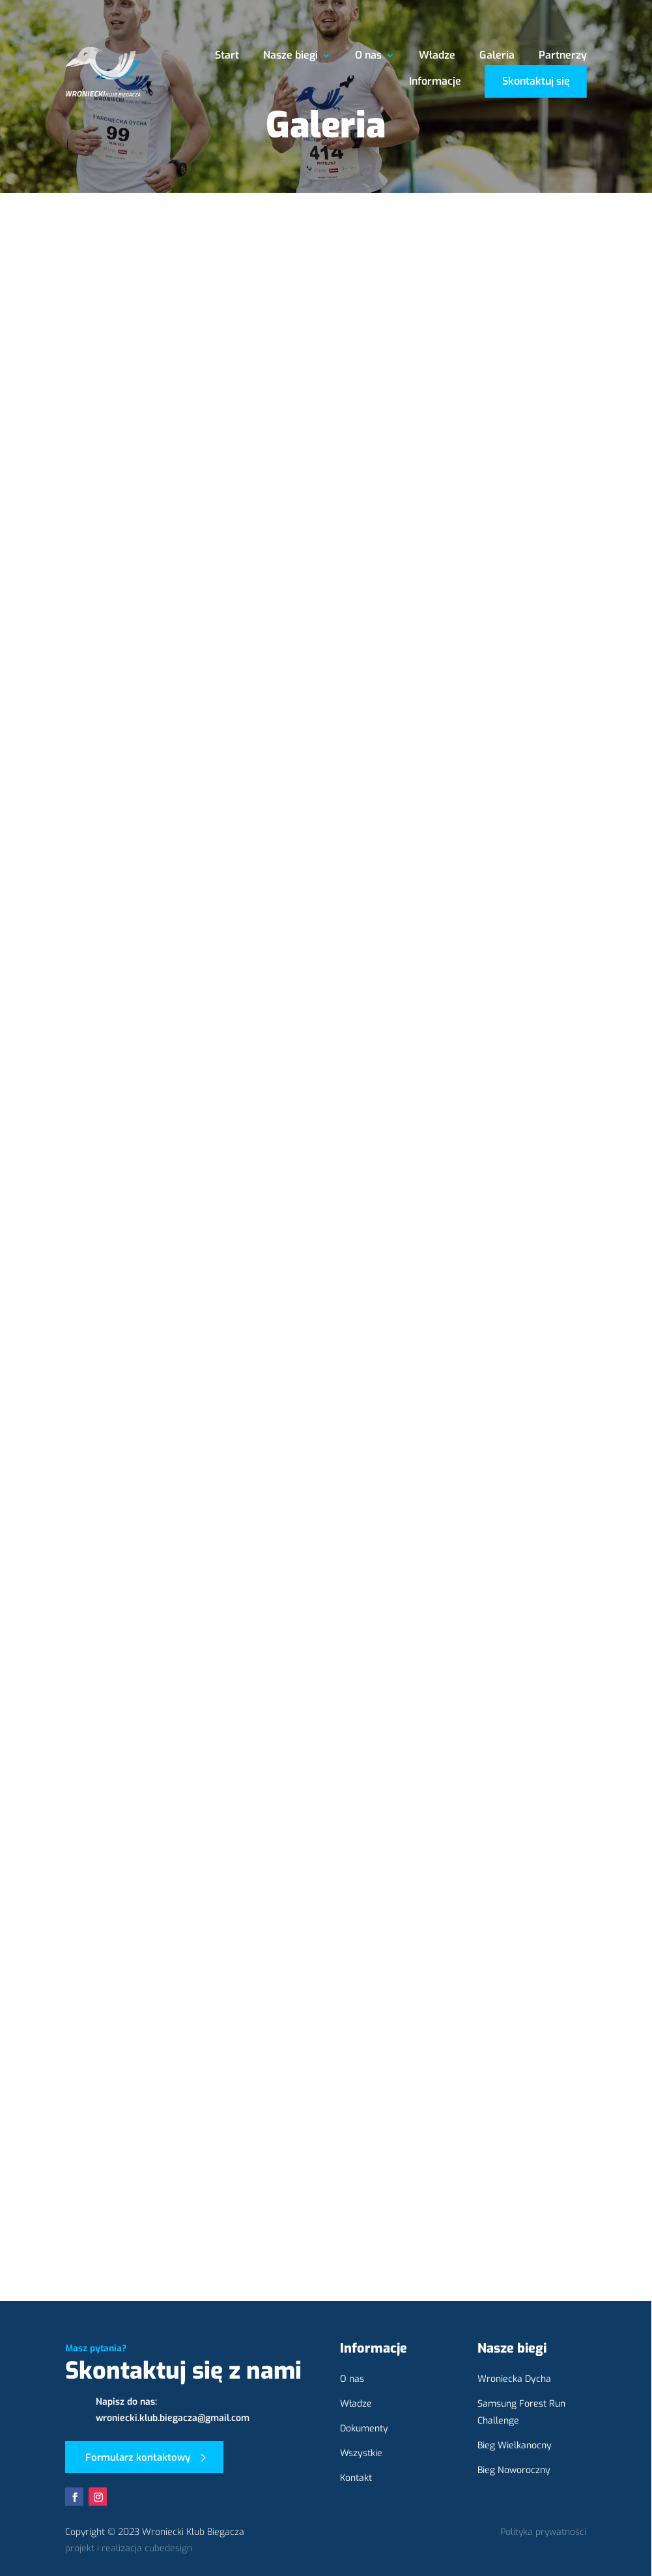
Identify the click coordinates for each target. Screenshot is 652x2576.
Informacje (435, 82)
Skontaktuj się (536, 81)
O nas (368, 56)
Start (227, 56)
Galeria (497, 56)
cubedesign (168, 2548)
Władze (437, 56)
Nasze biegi (290, 56)
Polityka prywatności (543, 2532)
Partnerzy (563, 56)
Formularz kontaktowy (137, 2457)
